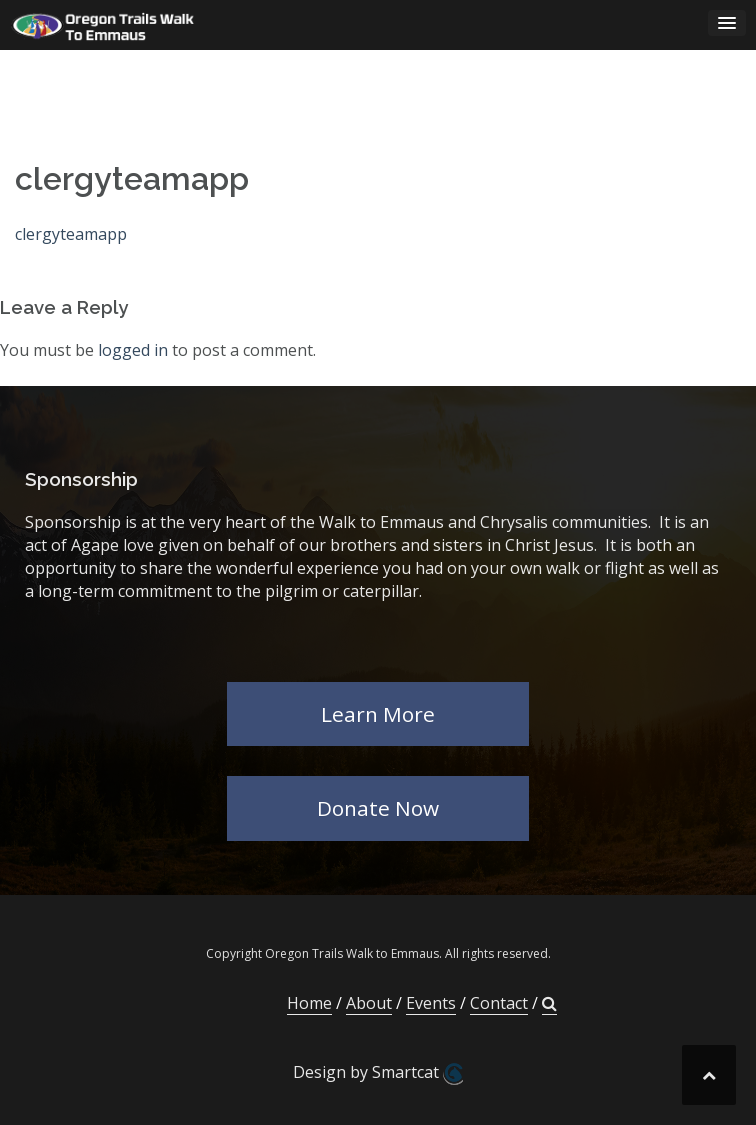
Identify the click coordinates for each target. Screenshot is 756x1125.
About (369, 1003)
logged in (133, 350)
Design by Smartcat (378, 1073)
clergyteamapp (71, 234)
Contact (499, 1003)
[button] (549, 1003)
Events (431, 1003)
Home (309, 1003)
